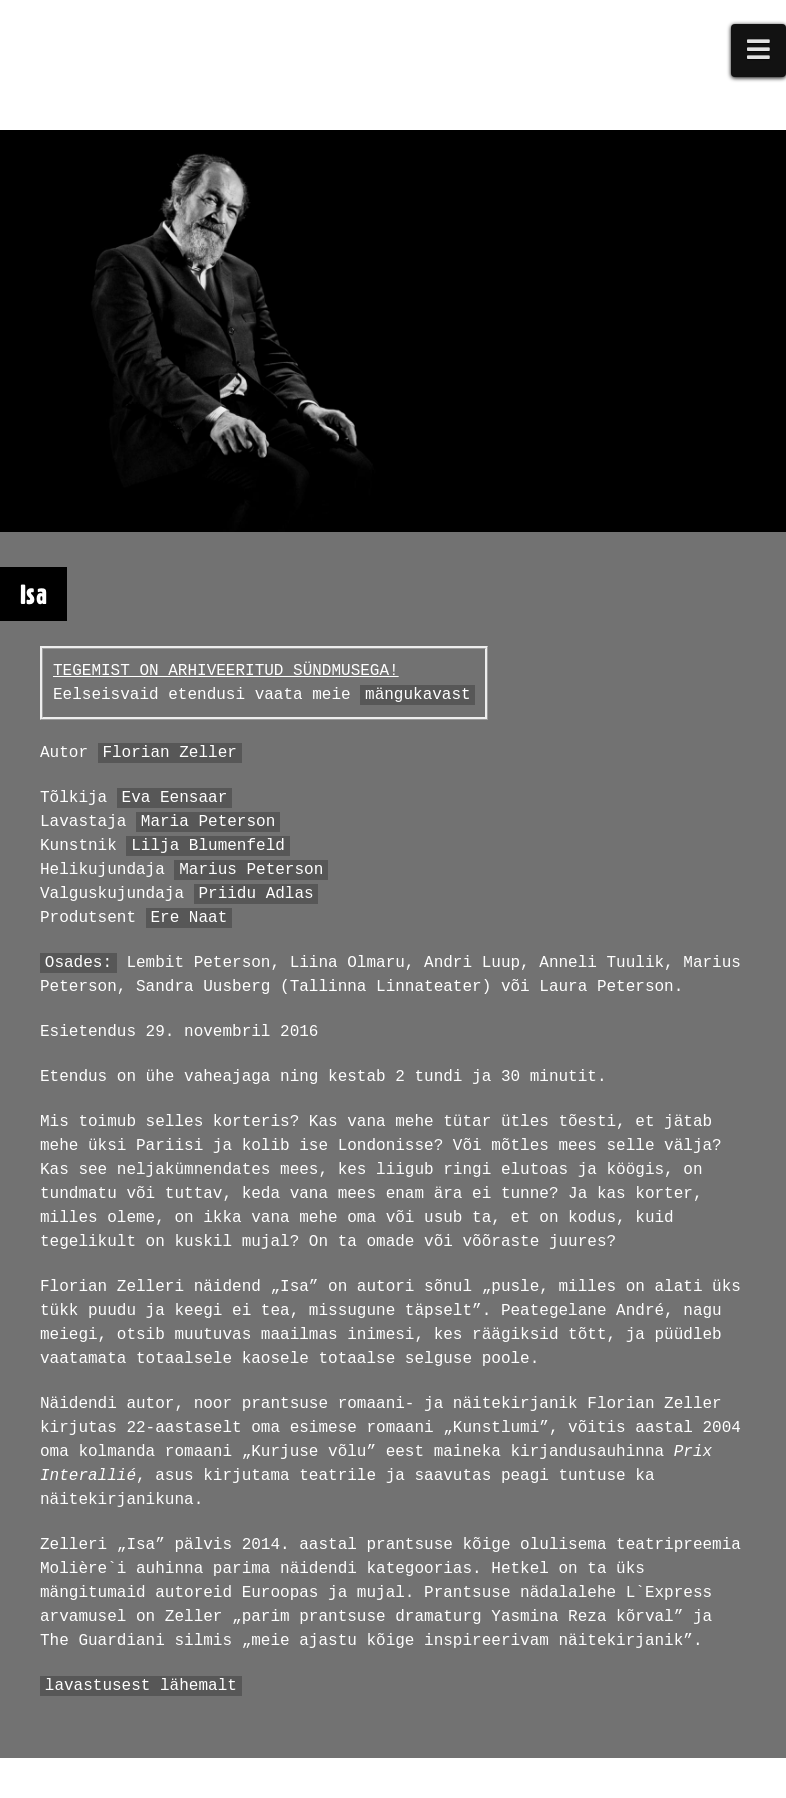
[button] (759, 50)
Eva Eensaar (175, 798)
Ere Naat (188, 918)
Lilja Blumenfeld (208, 846)
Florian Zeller (169, 753)
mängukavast (418, 695)
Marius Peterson (251, 870)
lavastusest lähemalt (141, 1686)
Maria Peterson (208, 822)
